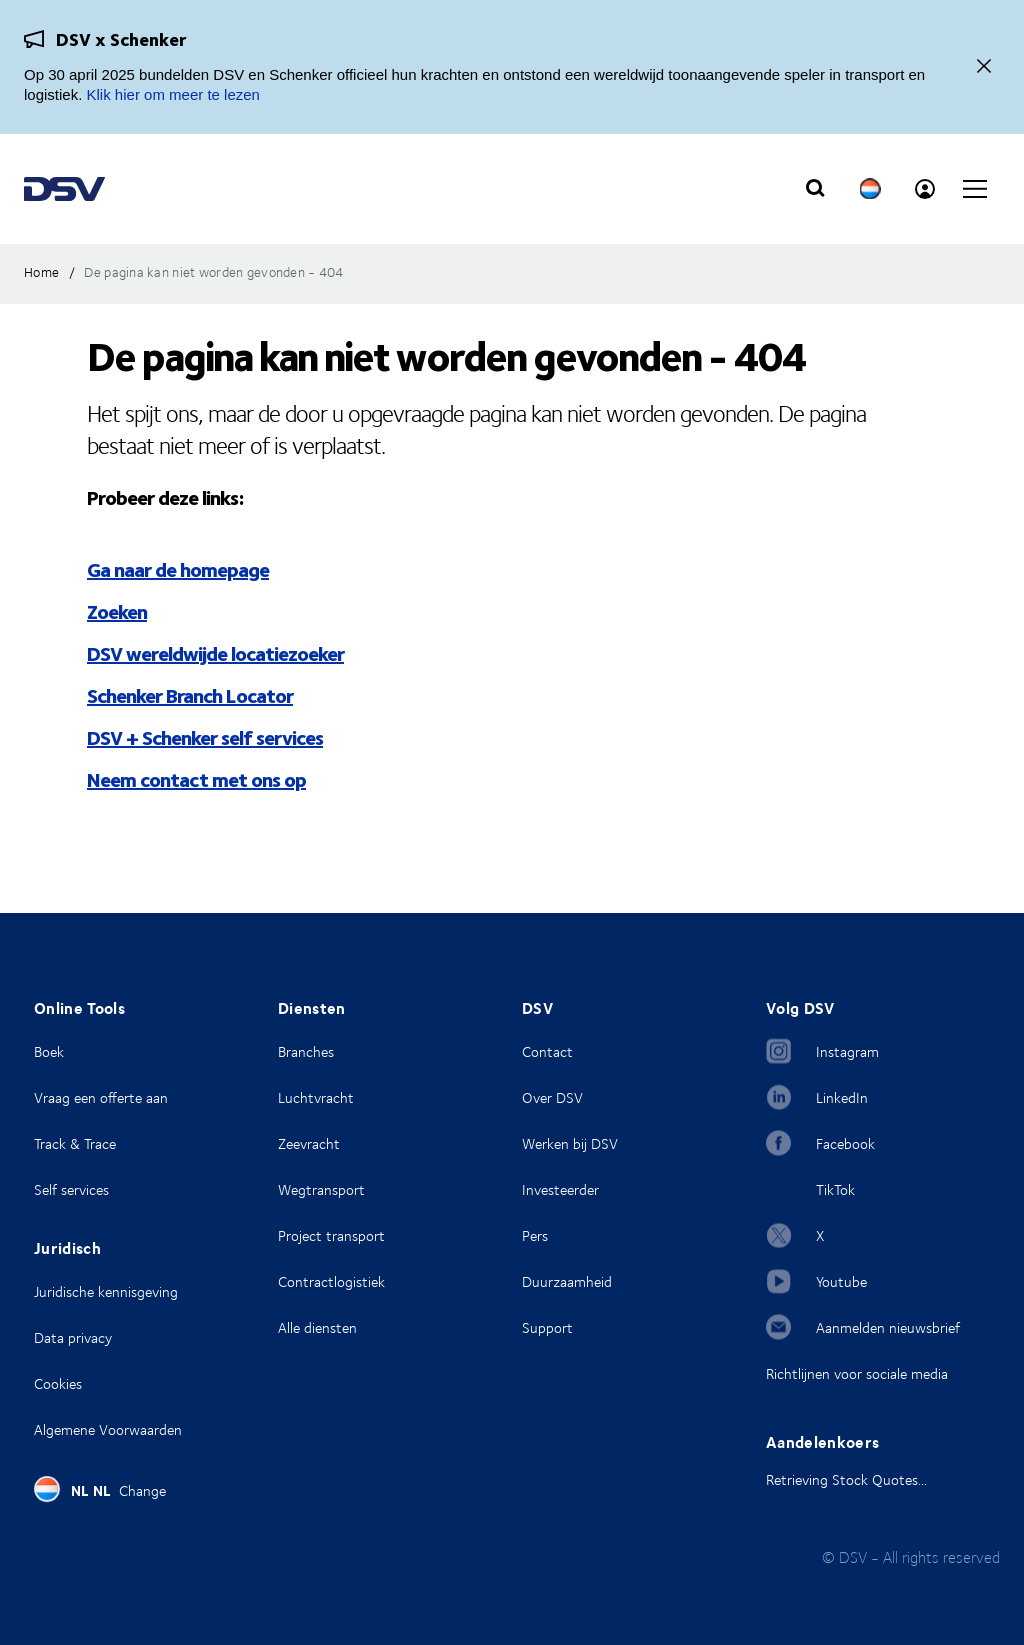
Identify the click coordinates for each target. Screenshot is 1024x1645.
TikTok (835, 1189)
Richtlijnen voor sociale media (857, 1373)
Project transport (331, 1235)
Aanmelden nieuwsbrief (888, 1327)
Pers (535, 1235)
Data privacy (73, 1337)
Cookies (58, 1383)
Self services (71, 1189)
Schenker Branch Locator (190, 694)
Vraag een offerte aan (101, 1097)
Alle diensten (317, 1327)
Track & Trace (75, 1143)
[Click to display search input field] (815, 189)
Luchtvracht (316, 1097)
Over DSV (552, 1097)
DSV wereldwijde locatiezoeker (215, 652)
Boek (49, 1051)
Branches (306, 1051)
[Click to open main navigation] (975, 189)
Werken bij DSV (570, 1143)
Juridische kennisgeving (106, 1291)
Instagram (847, 1051)
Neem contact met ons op (196, 778)
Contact (547, 1051)
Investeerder (560, 1189)
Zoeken (117, 610)
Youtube (841, 1281)
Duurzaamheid (567, 1281)
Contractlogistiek (331, 1281)
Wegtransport (321, 1189)
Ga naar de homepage (178, 568)
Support (547, 1327)
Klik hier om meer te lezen (173, 94)
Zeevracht (309, 1143)
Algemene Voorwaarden (108, 1429)
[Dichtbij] (984, 67)
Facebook (845, 1143)
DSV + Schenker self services (205, 736)
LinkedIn (842, 1097)
